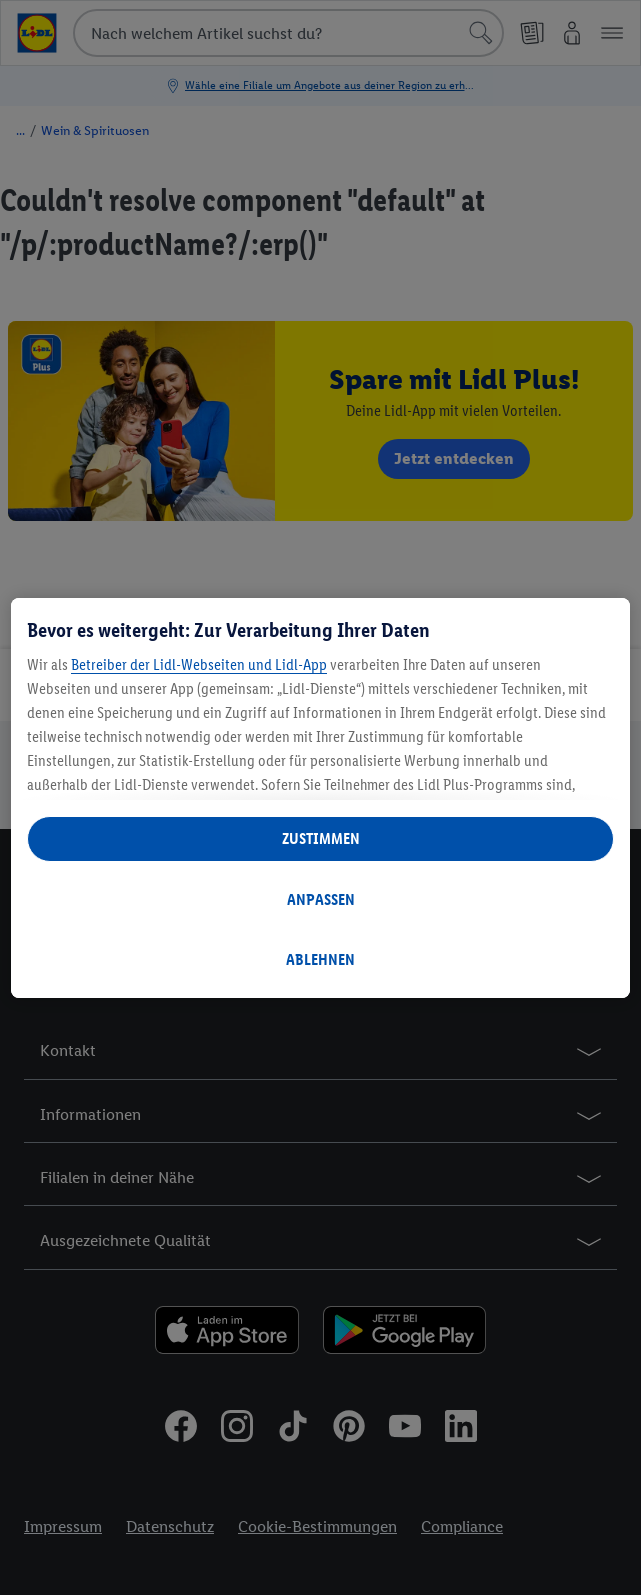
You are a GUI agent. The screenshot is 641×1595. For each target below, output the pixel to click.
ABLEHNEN (320, 959)
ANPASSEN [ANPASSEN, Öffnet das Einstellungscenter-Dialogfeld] (321, 899)
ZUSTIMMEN (321, 838)
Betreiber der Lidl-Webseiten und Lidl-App (199, 664)
